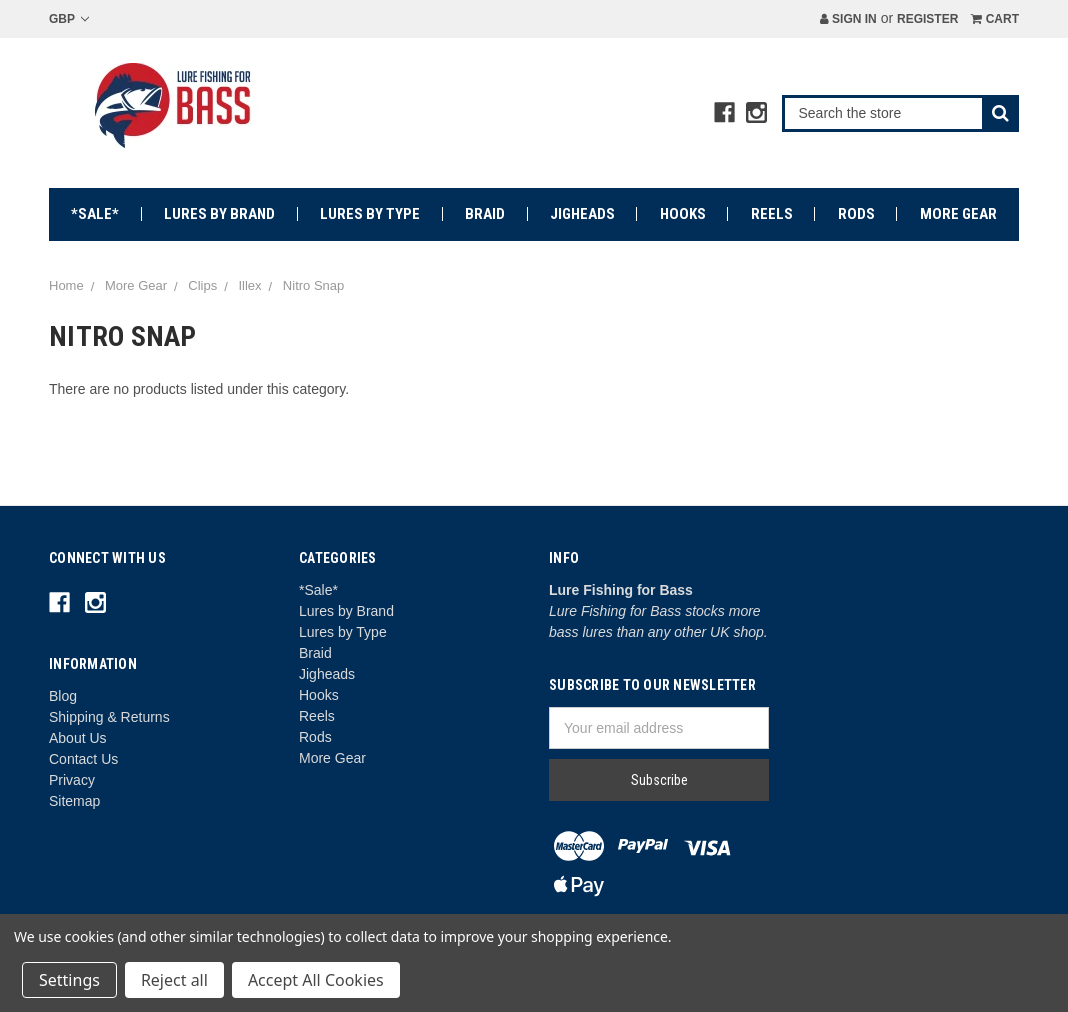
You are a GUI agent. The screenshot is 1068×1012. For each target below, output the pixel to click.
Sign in (848, 19)
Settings (69, 980)
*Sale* (95, 214)
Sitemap (74, 801)
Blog (63, 696)
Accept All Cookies (316, 980)
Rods (856, 214)
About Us (78, 738)
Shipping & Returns (109, 717)
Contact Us (83, 759)
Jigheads (582, 214)
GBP (69, 19)
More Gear (958, 214)
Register (927, 19)
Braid (485, 214)
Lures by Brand (219, 214)
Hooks (683, 214)
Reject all (174, 980)
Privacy (72, 780)
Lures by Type (370, 214)
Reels (772, 214)
